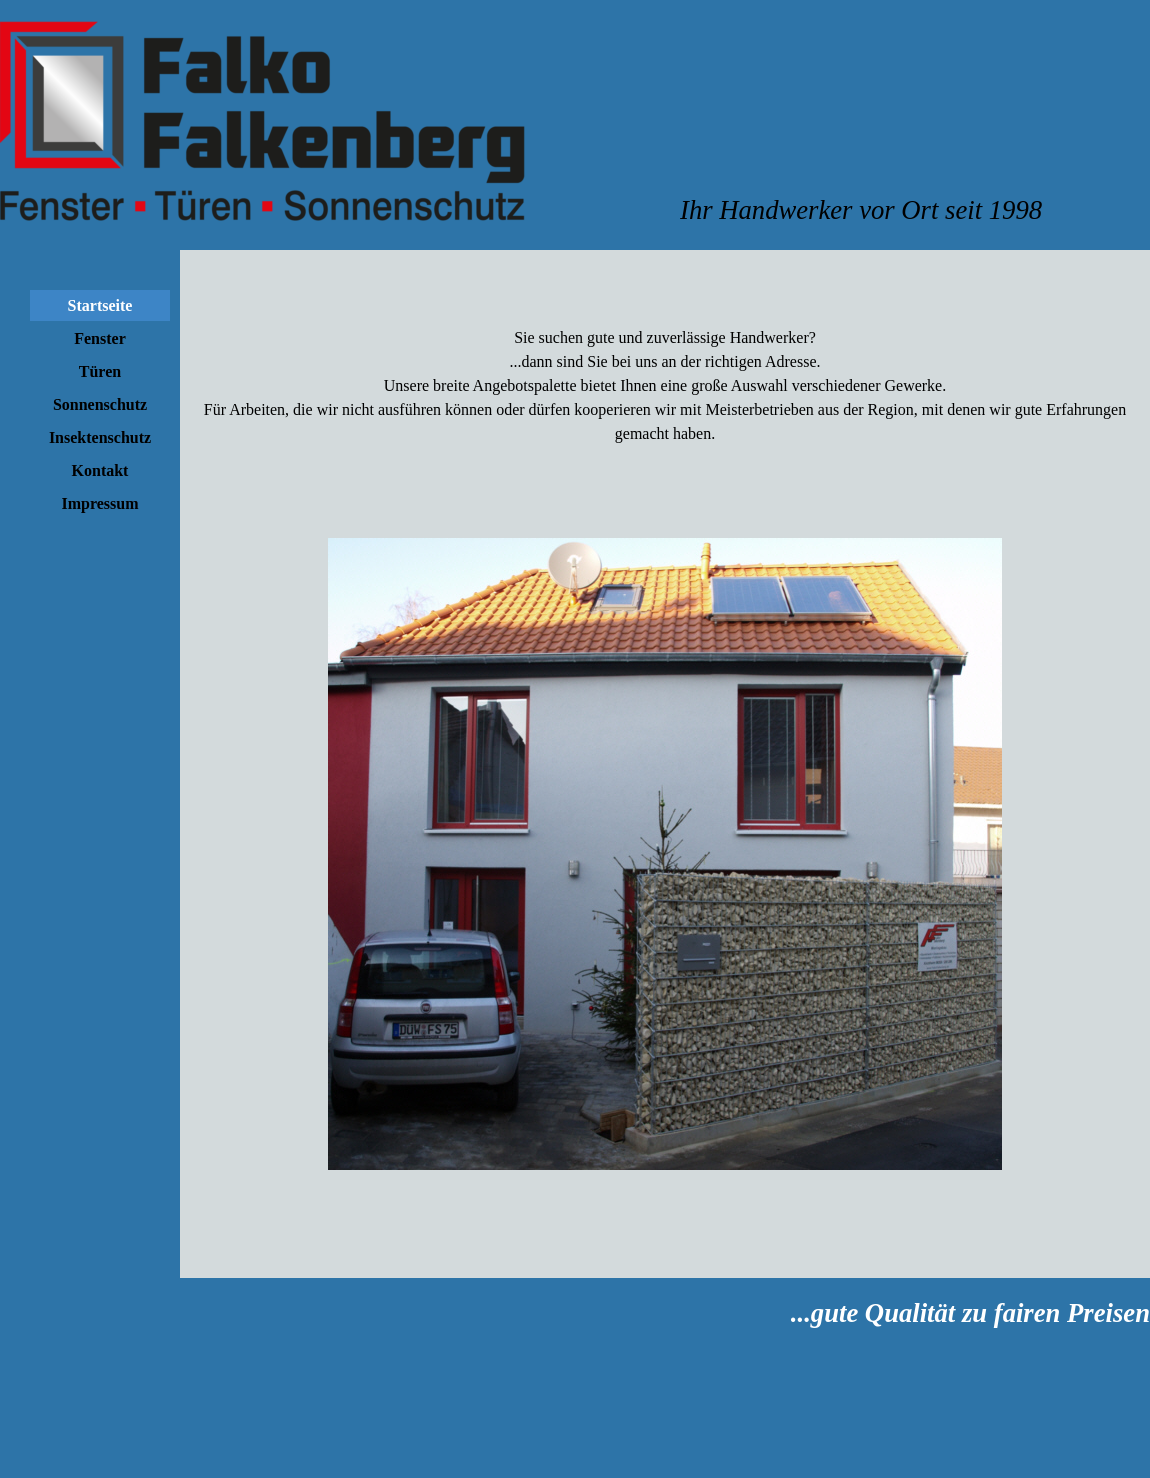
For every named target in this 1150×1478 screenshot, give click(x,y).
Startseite (100, 305)
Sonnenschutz (100, 404)
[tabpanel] (915, 210)
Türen (100, 371)
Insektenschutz (100, 437)
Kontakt (100, 470)
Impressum (99, 503)
